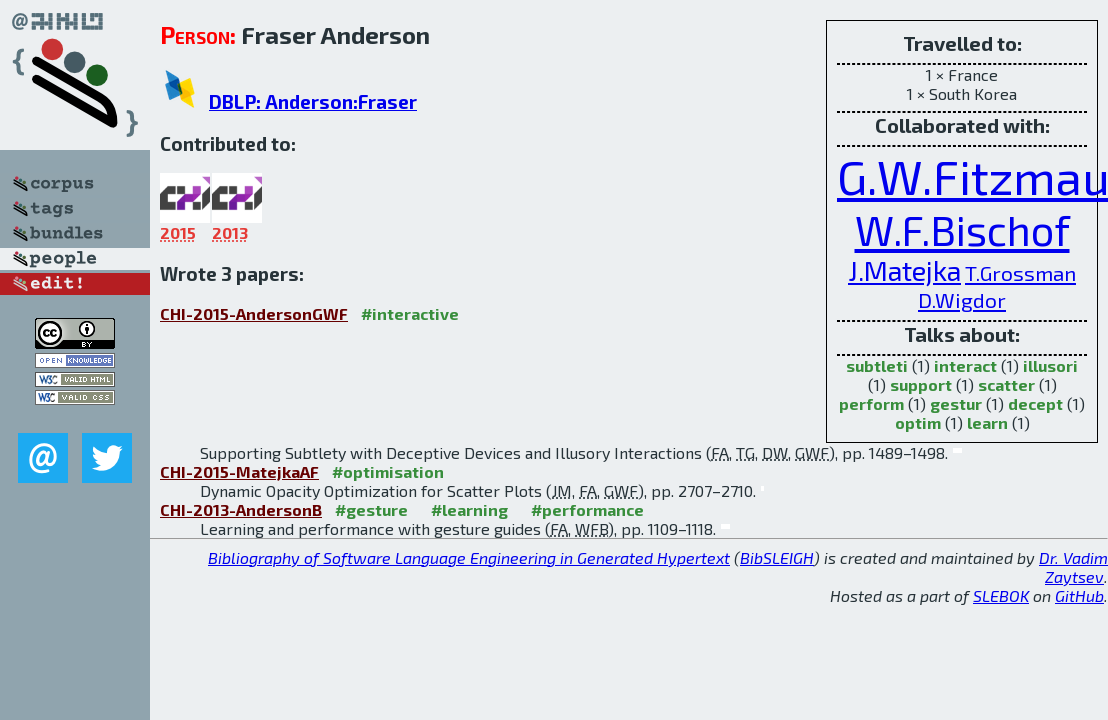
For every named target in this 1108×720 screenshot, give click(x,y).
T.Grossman (1020, 272)
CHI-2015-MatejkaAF (239, 471)
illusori (1050, 365)
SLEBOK (1001, 595)
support (921, 384)
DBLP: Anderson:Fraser (313, 101)
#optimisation (388, 471)
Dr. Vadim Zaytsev (1073, 567)
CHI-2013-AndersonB (241, 509)
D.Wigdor (962, 299)
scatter (1006, 384)
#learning (469, 509)
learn (987, 422)
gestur (956, 403)
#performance (587, 509)
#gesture (371, 509)
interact (965, 365)
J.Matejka (904, 270)
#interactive (410, 313)
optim (918, 422)
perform (871, 403)
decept (1035, 403)
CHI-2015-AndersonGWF (254, 313)
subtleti (877, 365)
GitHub (1079, 595)
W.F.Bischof (962, 229)
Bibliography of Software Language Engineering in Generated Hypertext (469, 557)
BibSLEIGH (777, 557)
